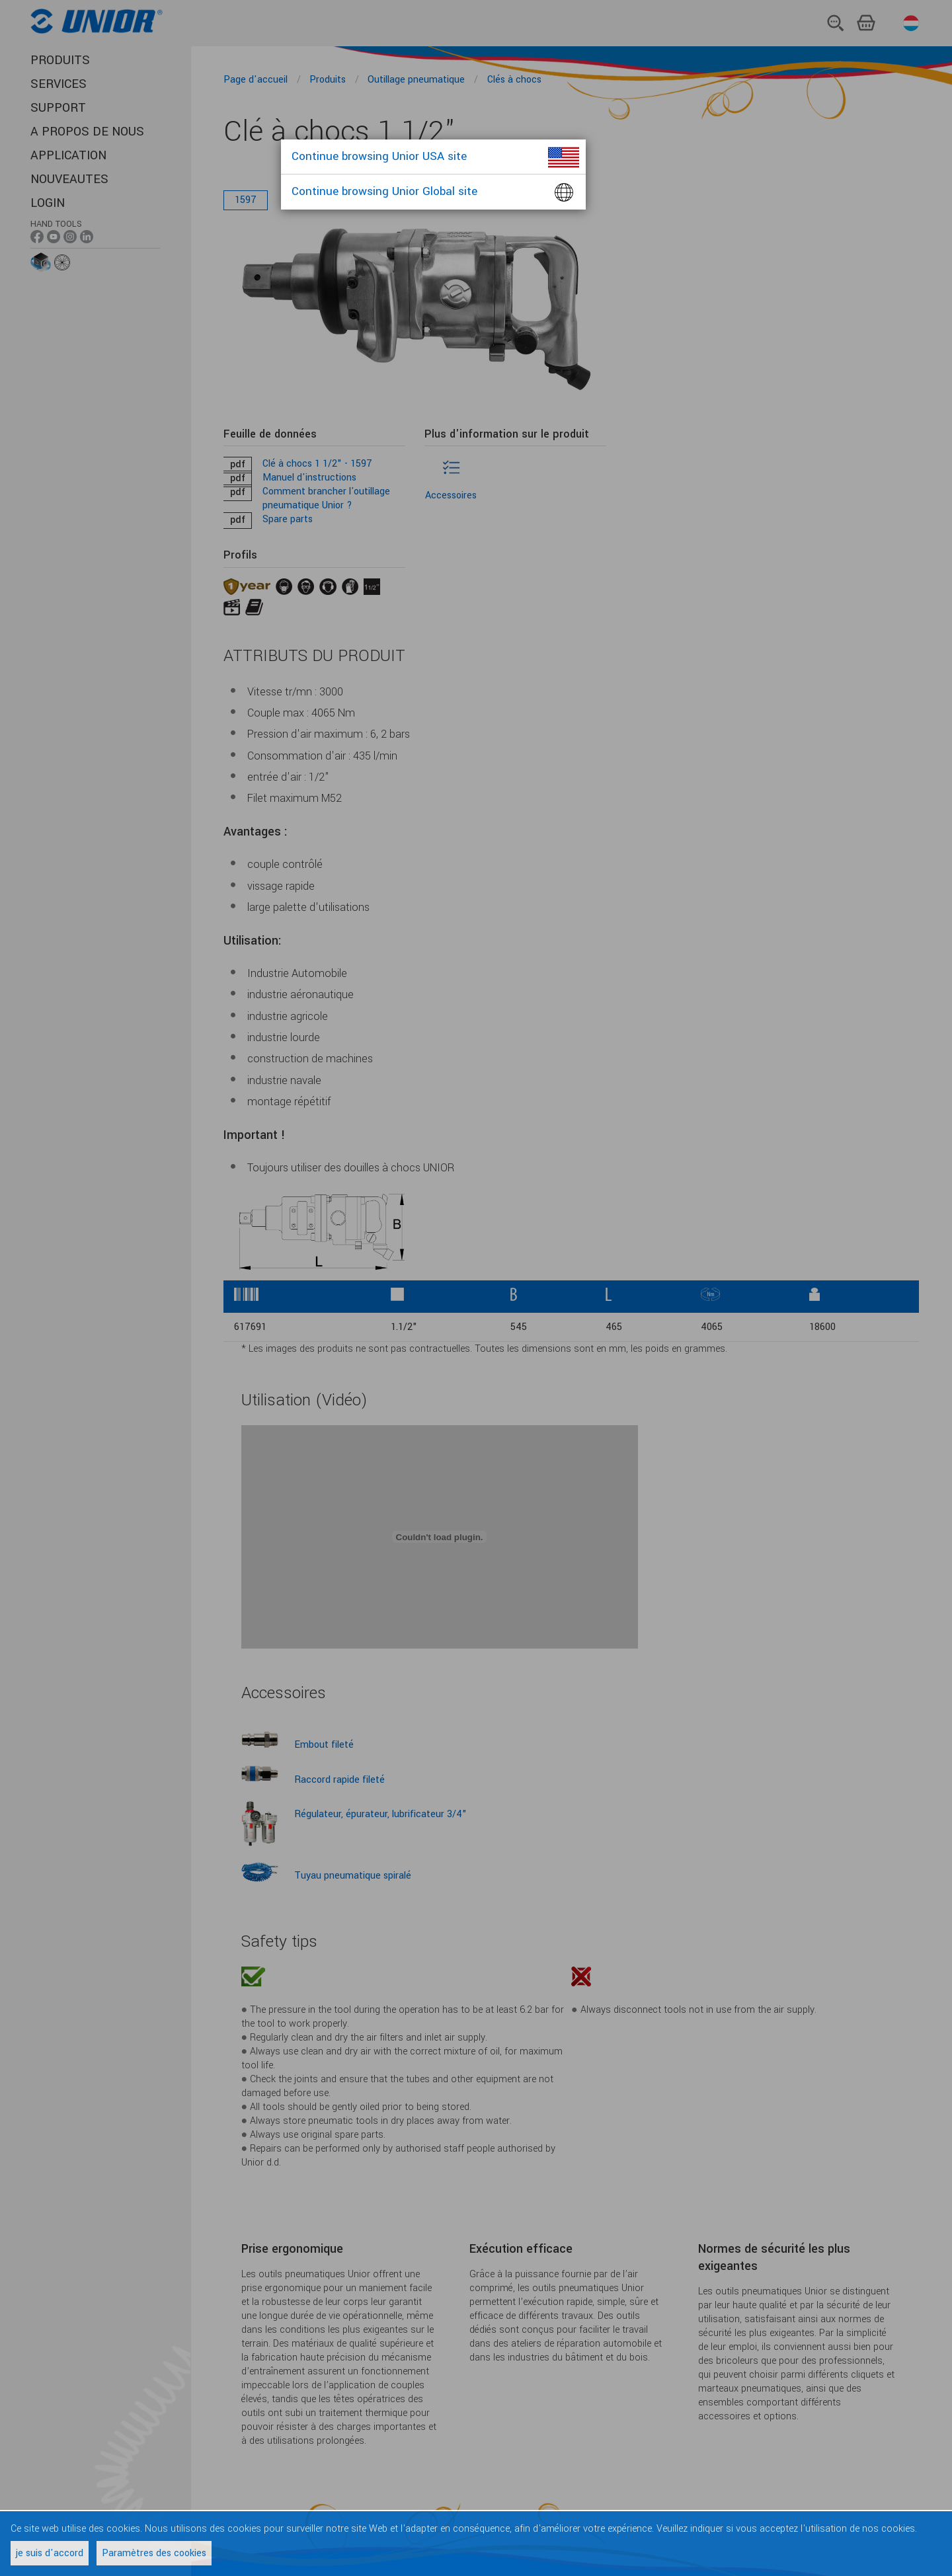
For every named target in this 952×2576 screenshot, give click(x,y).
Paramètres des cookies (154, 2553)
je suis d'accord (49, 2553)
